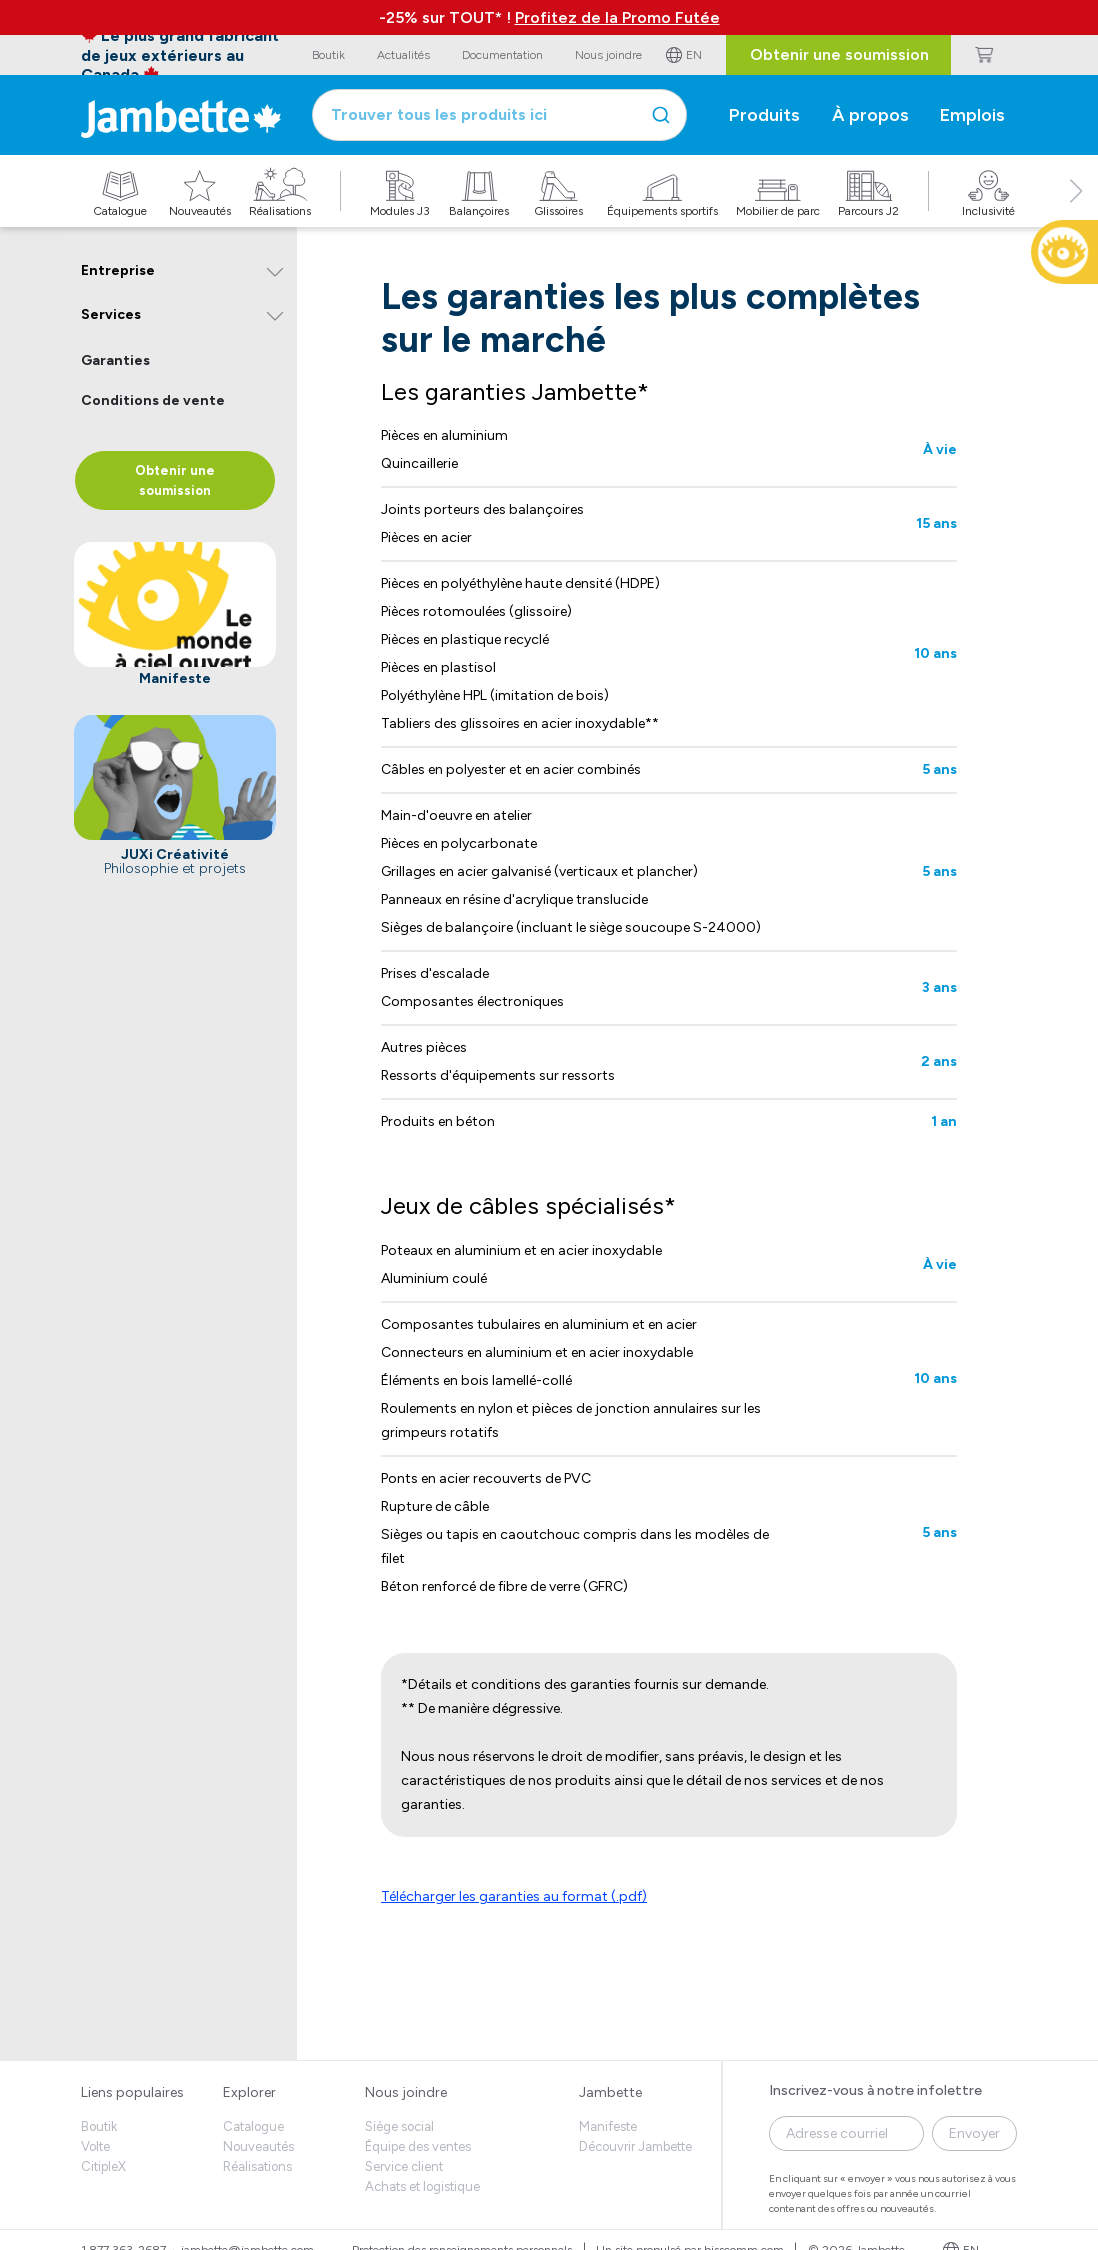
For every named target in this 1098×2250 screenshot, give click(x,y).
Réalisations (257, 2166)
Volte (95, 2146)
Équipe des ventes (418, 2146)
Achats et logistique (422, 2186)
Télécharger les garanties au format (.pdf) (514, 1896)
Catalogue (253, 2126)
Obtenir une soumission (839, 54)
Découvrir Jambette (635, 2146)
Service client (404, 2166)
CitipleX (103, 2166)
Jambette (610, 2092)
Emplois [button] (972, 115)
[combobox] (499, 115)
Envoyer (974, 2133)
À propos (870, 115)
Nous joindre (406, 2092)
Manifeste (608, 2126)
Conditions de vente (153, 400)
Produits (764, 115)
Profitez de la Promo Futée (617, 17)
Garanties (115, 360)
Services (111, 314)
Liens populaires (132, 2092)
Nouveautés (258, 2146)
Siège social (399, 2126)
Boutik (99, 2126)
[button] (1076, 213)
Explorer (249, 2092)
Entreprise (118, 270)
